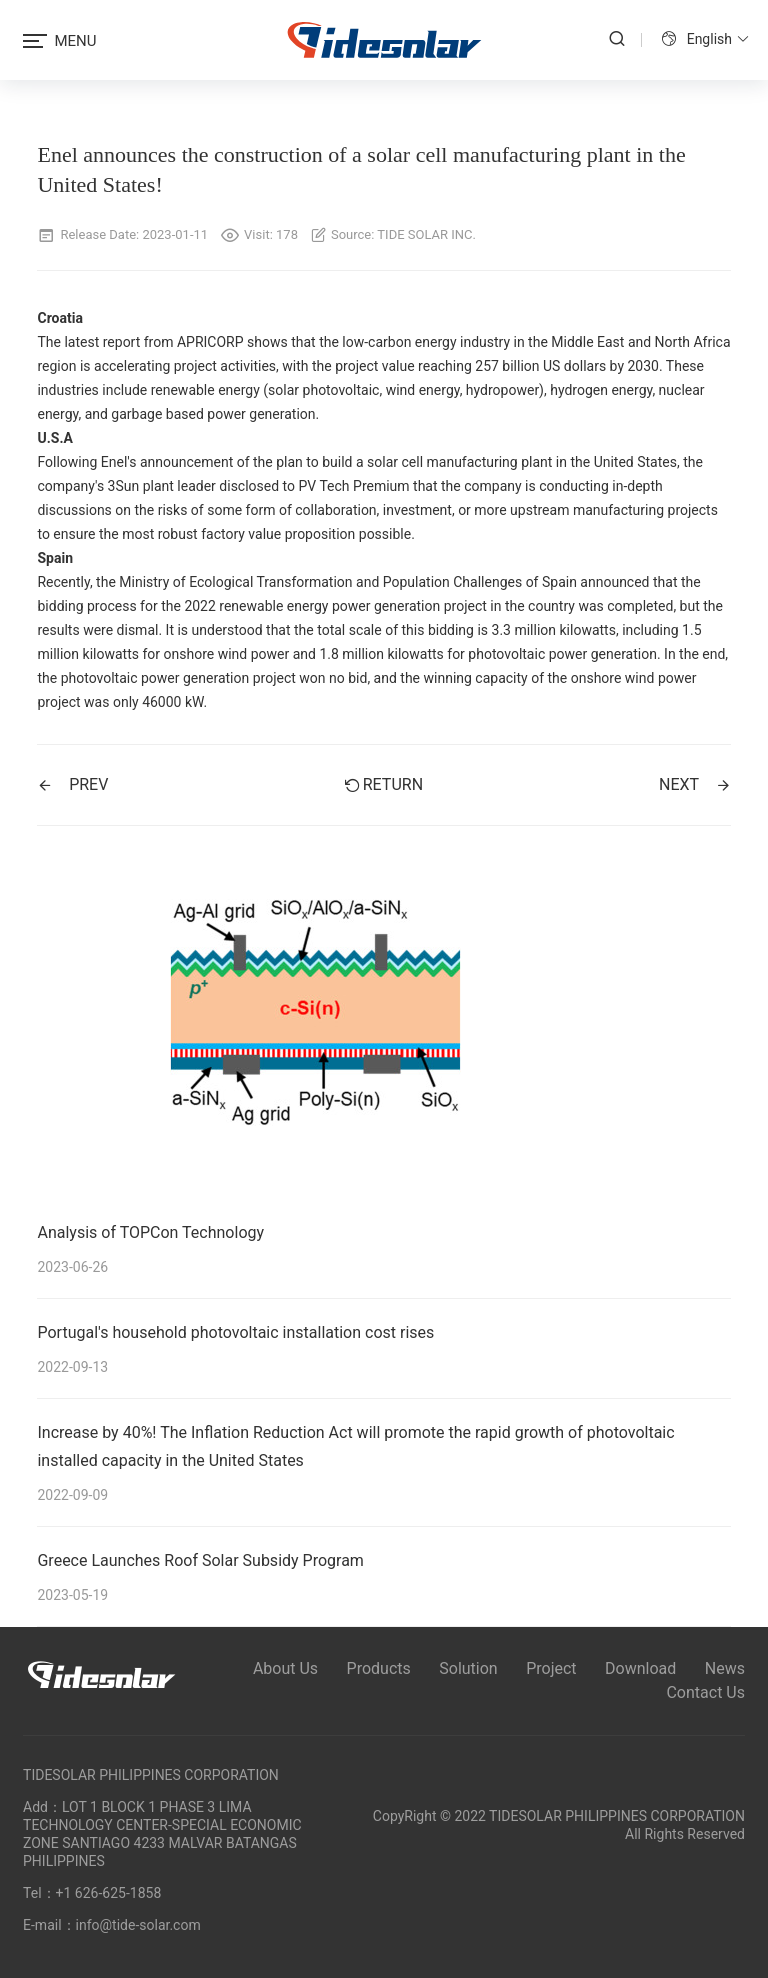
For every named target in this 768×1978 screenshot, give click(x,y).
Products (379, 1668)
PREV (72, 784)
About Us (285, 1668)
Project (551, 1668)
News (725, 1668)
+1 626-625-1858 (109, 1893)
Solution (468, 1668)
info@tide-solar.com (138, 1925)
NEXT (694, 784)
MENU (60, 41)
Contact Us (705, 1692)
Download (640, 1668)
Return (384, 784)
